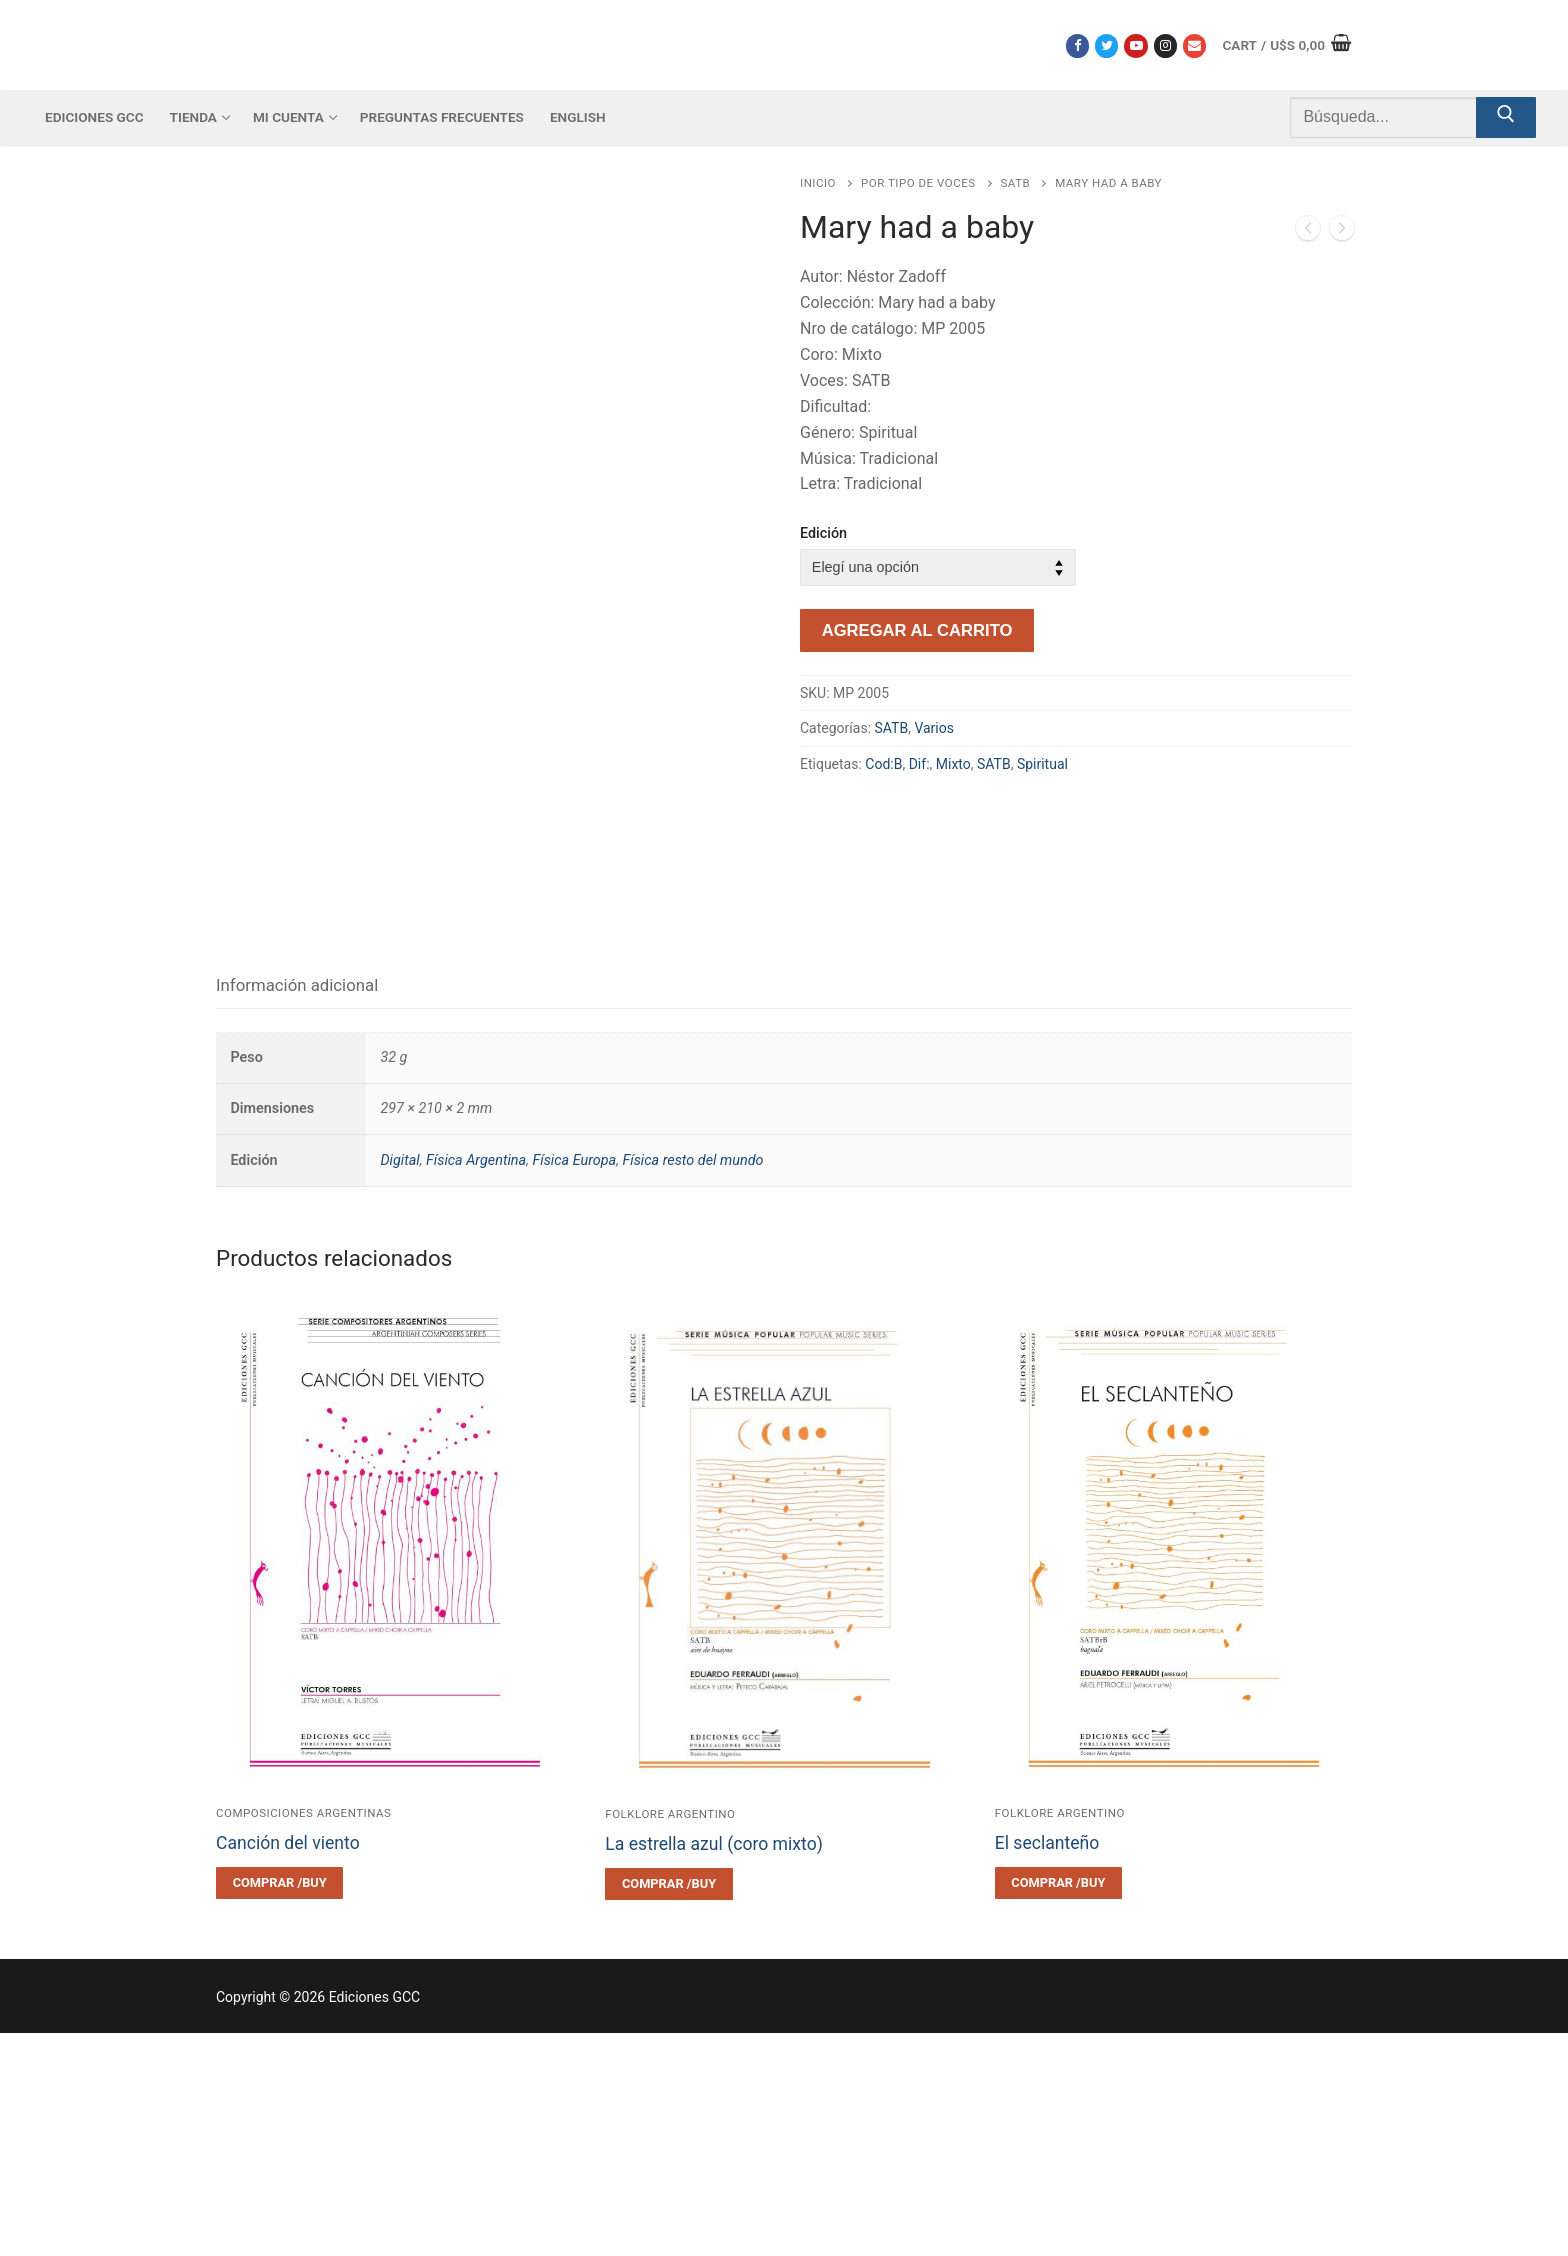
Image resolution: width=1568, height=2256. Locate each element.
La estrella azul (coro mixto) (713, 2067)
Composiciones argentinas (303, 2036)
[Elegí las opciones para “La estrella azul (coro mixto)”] (668, 2107)
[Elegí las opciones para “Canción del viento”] (279, 2106)
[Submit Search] (1506, 118)
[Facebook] (1077, 45)
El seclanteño (1047, 2066)
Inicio (818, 183)
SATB (1016, 183)
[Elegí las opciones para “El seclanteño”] (1058, 2106)
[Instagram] (1165, 45)
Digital (399, 1382)
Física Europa (574, 1382)
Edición (823, 533)
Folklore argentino (670, 2037)
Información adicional (297, 1208)
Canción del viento (288, 2066)
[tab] (297, 1208)
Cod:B (883, 764)
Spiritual (1042, 764)
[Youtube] (1135, 45)
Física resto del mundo (692, 1382)
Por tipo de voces (918, 183)
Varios (934, 728)
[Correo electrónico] (1194, 45)
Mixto (953, 764)
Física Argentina (476, 1382)
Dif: (919, 764)
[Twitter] (1106, 45)
